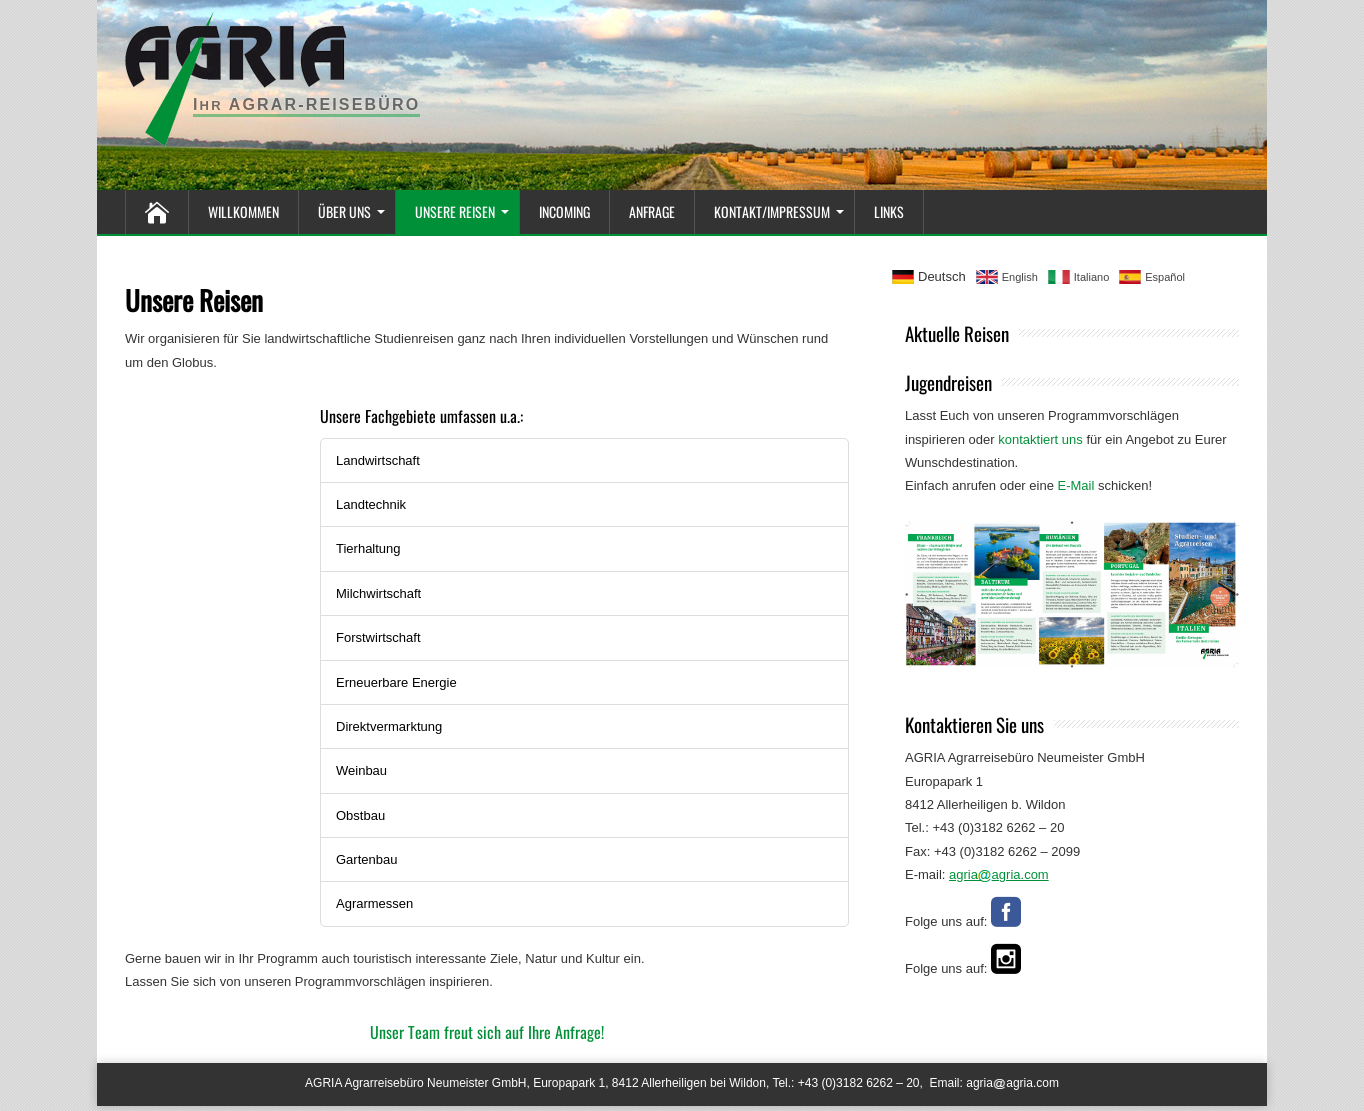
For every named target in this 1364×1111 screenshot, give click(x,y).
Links (889, 206)
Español (1165, 277)
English (1020, 277)
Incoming (564, 206)
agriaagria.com (1012, 1083)
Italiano (1091, 277)
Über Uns (347, 206)
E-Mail (1076, 485)
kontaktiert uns (1040, 439)
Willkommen (243, 206)
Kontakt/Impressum (774, 206)
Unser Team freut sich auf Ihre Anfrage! (487, 1032)
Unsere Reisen (457, 206)
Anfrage (652, 206)
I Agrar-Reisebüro (306, 104)
